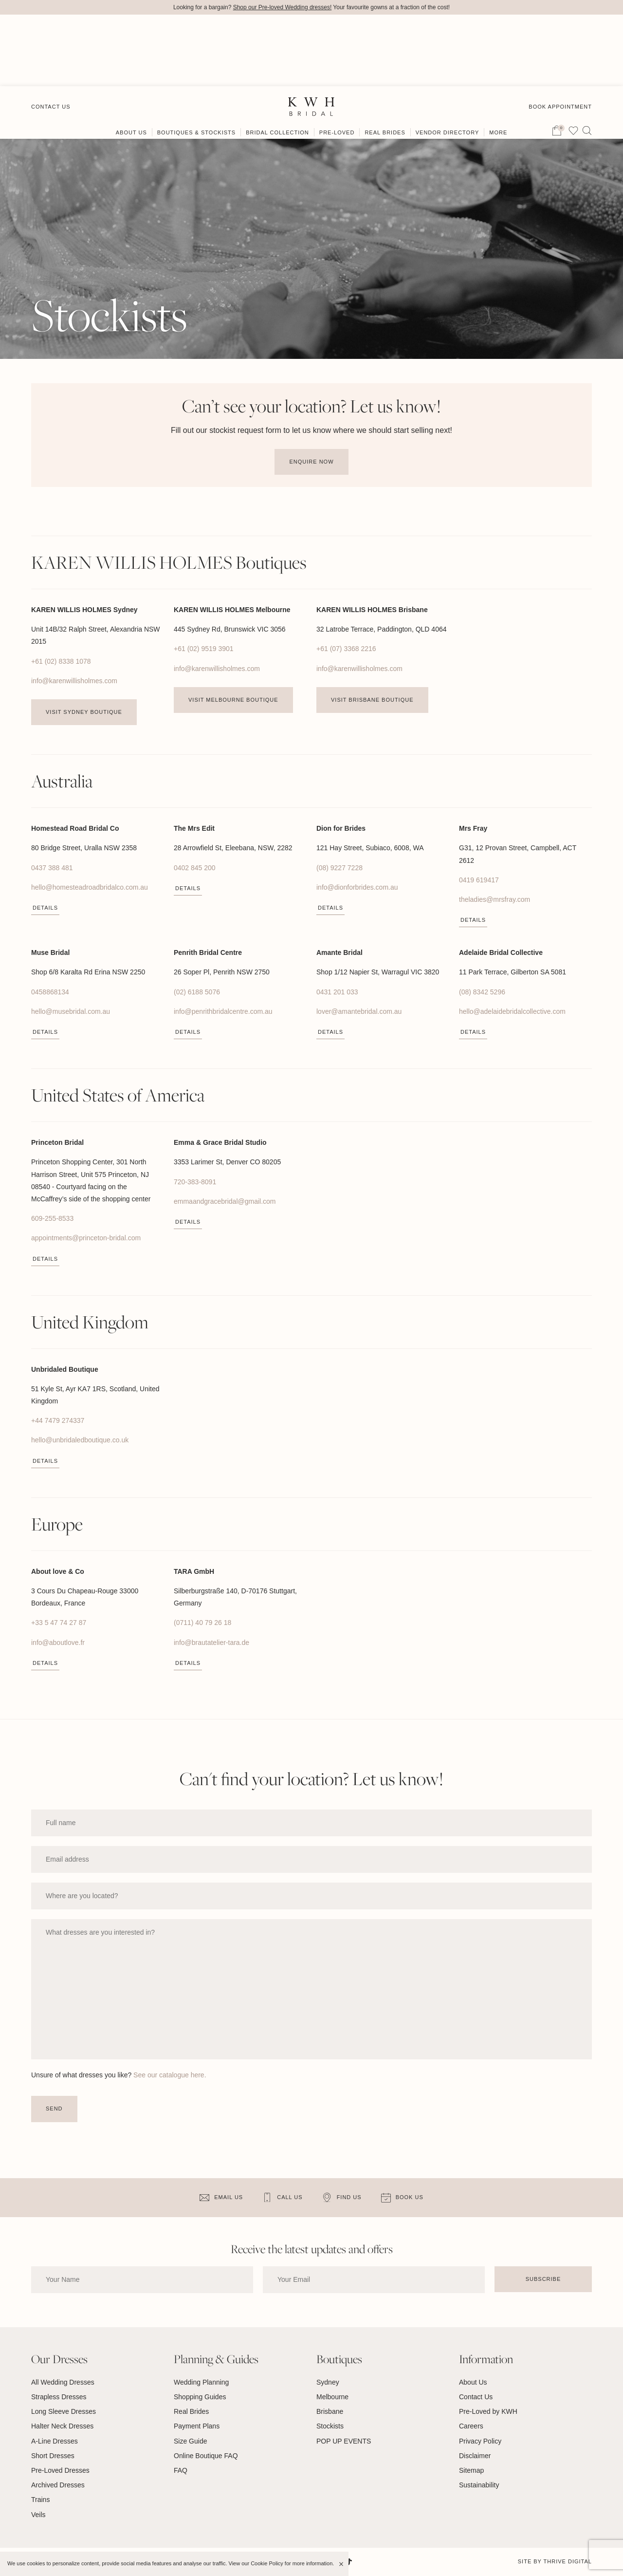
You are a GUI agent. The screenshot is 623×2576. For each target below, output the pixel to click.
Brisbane (329, 2412)
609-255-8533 (52, 1219)
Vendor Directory (447, 62)
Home (40, 96)
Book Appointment (560, 35)
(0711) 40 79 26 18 (202, 1623)
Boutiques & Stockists (196, 62)
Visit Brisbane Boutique (372, 700)
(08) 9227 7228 (339, 868)
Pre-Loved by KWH (488, 2412)
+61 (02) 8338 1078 (61, 661)
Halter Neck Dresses (62, 2426)
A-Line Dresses (54, 2441)
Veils (38, 2515)
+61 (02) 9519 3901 (204, 649)
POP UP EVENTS (343, 2441)
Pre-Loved (337, 62)
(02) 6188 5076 (197, 992)
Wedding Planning (201, 2382)
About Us (131, 62)
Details (45, 908)
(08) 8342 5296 (482, 992)
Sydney (327, 2382)
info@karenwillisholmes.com (74, 681)
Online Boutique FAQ (206, 2456)
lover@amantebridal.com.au (359, 1011)
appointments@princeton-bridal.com (86, 1238)
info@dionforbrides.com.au (357, 887)
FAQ (180, 2470)
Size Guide (190, 2441)
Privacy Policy (480, 2441)
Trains (40, 2500)
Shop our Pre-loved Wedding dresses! (282, 7)
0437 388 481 (52, 868)
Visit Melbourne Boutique (233, 700)
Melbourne (332, 2397)
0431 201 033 (337, 992)
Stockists (330, 2426)
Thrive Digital (568, 2561)
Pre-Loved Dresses (60, 2470)
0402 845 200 (195, 868)
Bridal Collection (277, 62)
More (498, 62)
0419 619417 (479, 880)
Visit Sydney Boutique (84, 712)
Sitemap (471, 2470)
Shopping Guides (200, 2397)
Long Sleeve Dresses (63, 2412)
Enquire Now (311, 462)
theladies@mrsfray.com (494, 899)
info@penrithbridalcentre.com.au (223, 1011)
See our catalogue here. (169, 2075)
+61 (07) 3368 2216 (346, 649)
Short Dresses (52, 2456)
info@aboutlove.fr (58, 1642)
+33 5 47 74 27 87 (58, 1623)
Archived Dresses (58, 2485)
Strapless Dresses (59, 2397)
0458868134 (50, 992)
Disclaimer (475, 2456)
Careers (471, 2426)
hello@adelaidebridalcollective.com (512, 1011)
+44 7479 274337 (57, 1421)
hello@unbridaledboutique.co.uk (79, 1440)
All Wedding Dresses (62, 2382)
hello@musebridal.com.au (70, 1011)
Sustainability (479, 2485)
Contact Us (51, 35)
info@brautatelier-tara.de (211, 1642)
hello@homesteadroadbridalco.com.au (89, 887)
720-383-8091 (195, 1182)
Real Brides (385, 62)
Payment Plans (197, 2426)
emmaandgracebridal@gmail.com (225, 1201)
